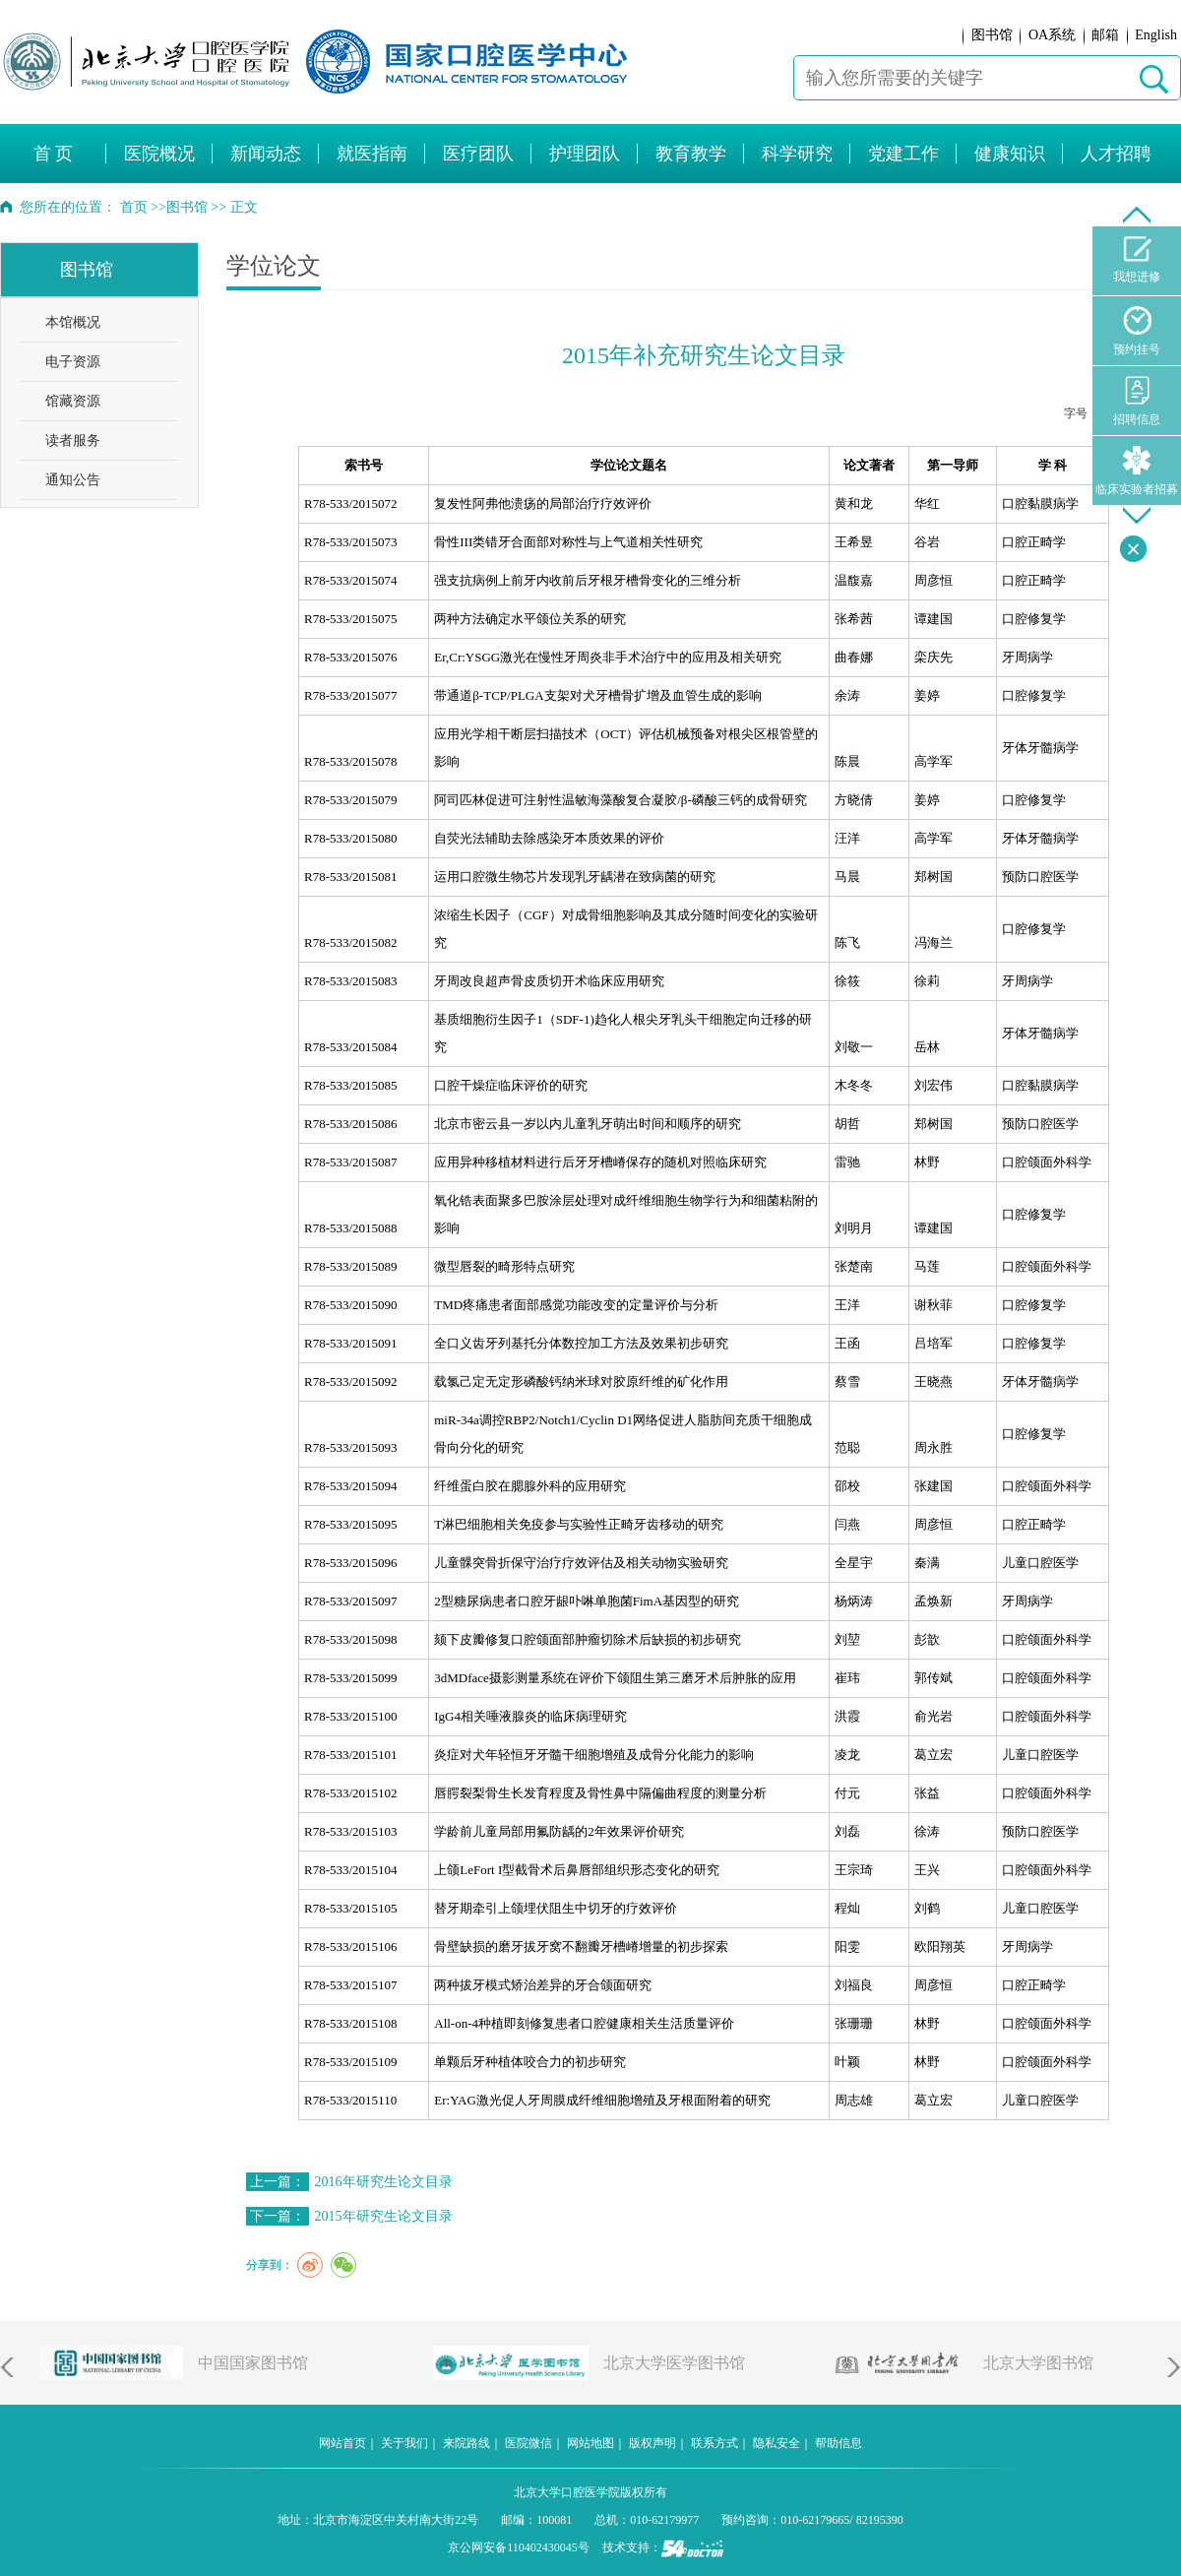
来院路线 (466, 2443)
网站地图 (590, 2443)
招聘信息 (1136, 401)
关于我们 (404, 2443)
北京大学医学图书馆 (674, 2363)
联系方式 (714, 2443)
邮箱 (1105, 35)
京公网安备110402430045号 (519, 2547)
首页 (134, 207)
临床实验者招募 (1136, 471)
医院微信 (528, 2443)
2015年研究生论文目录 (384, 2216)
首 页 (53, 153)
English (1156, 35)
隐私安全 (776, 2443)
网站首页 (342, 2443)
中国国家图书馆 (253, 2363)
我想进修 (1136, 259)
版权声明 (652, 2443)
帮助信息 (838, 2443)
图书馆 (992, 35)
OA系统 (1052, 35)
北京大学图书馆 (1038, 2363)
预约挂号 (1136, 331)
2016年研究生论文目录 (384, 2181)
